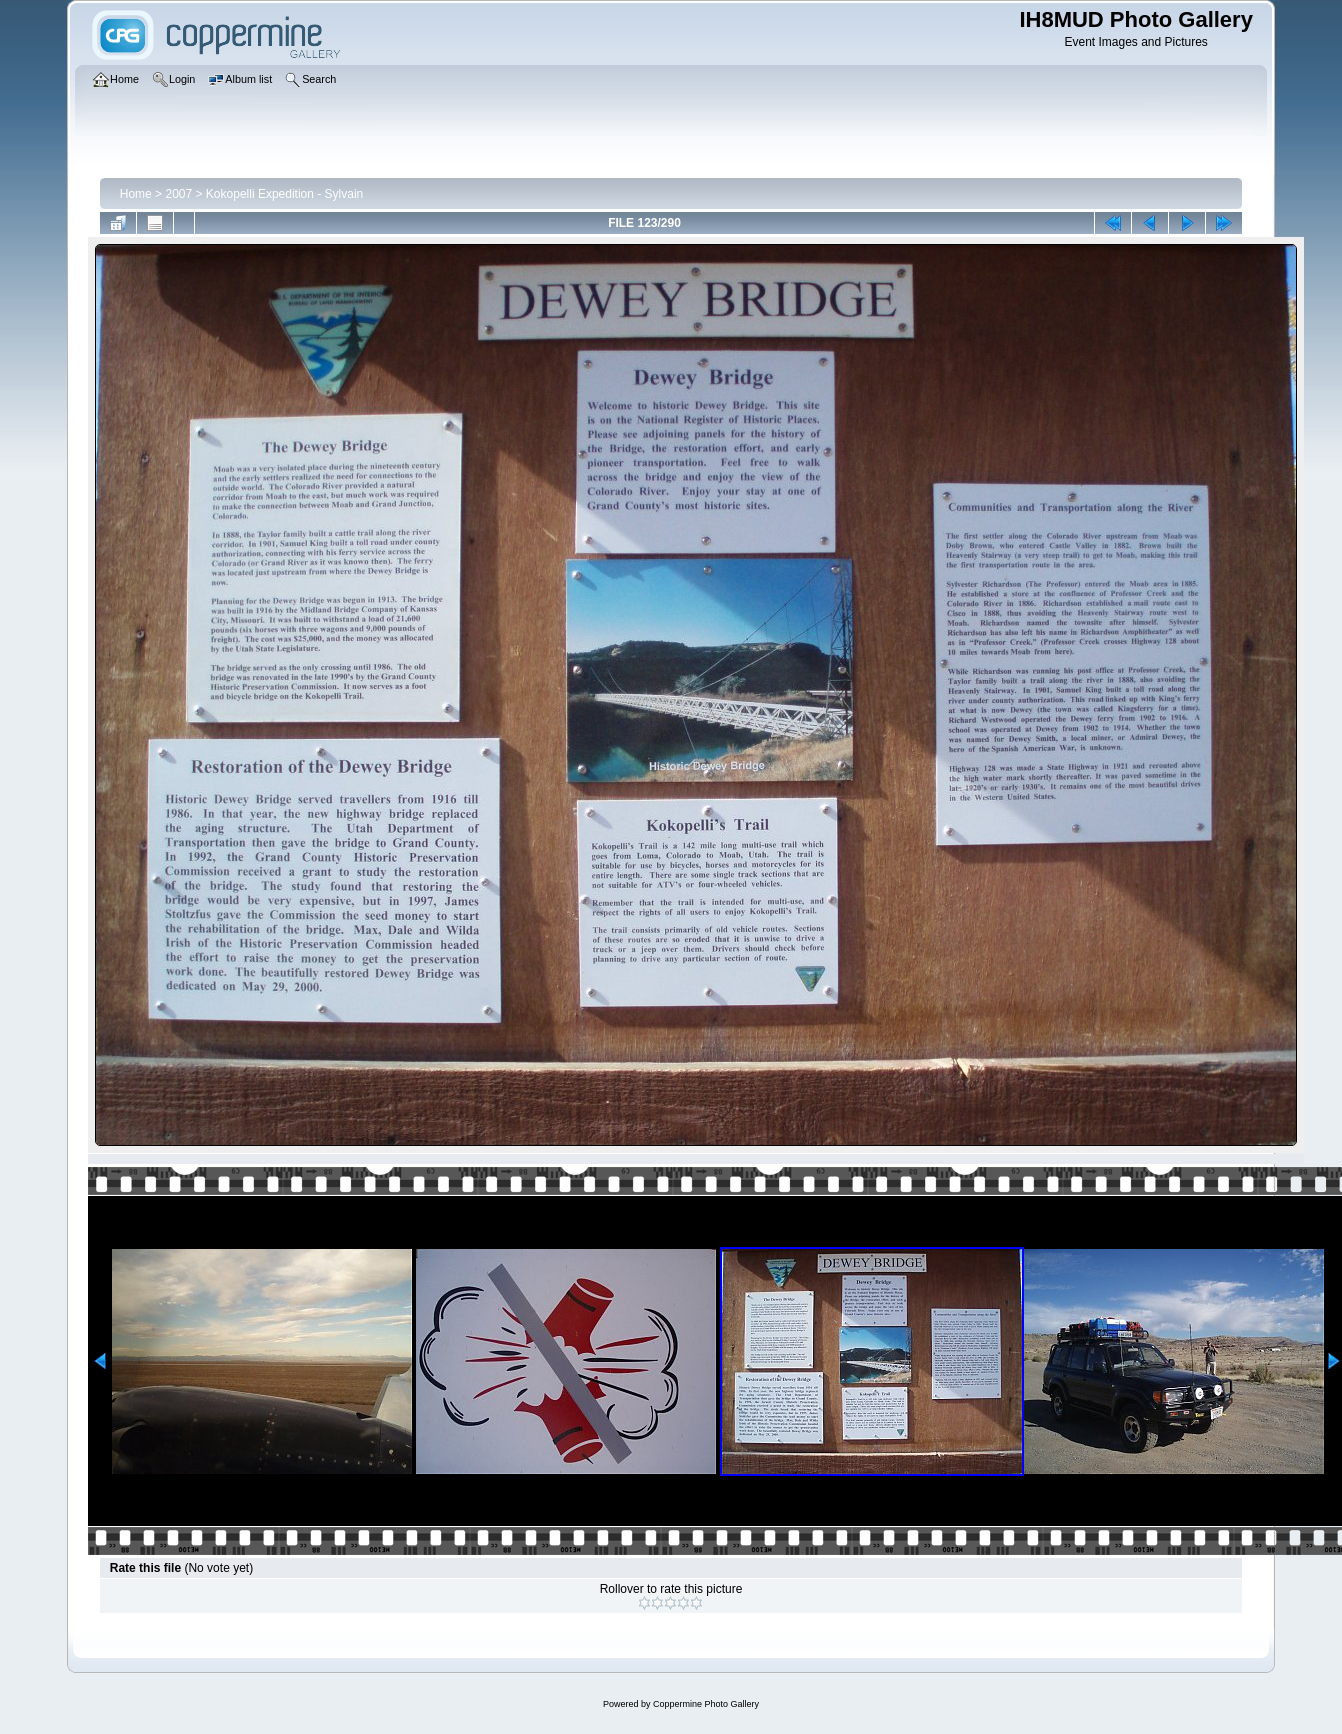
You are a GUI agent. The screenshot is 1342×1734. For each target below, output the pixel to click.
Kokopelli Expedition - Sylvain (284, 194)
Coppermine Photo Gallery (706, 1704)
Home (136, 194)
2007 (178, 194)
